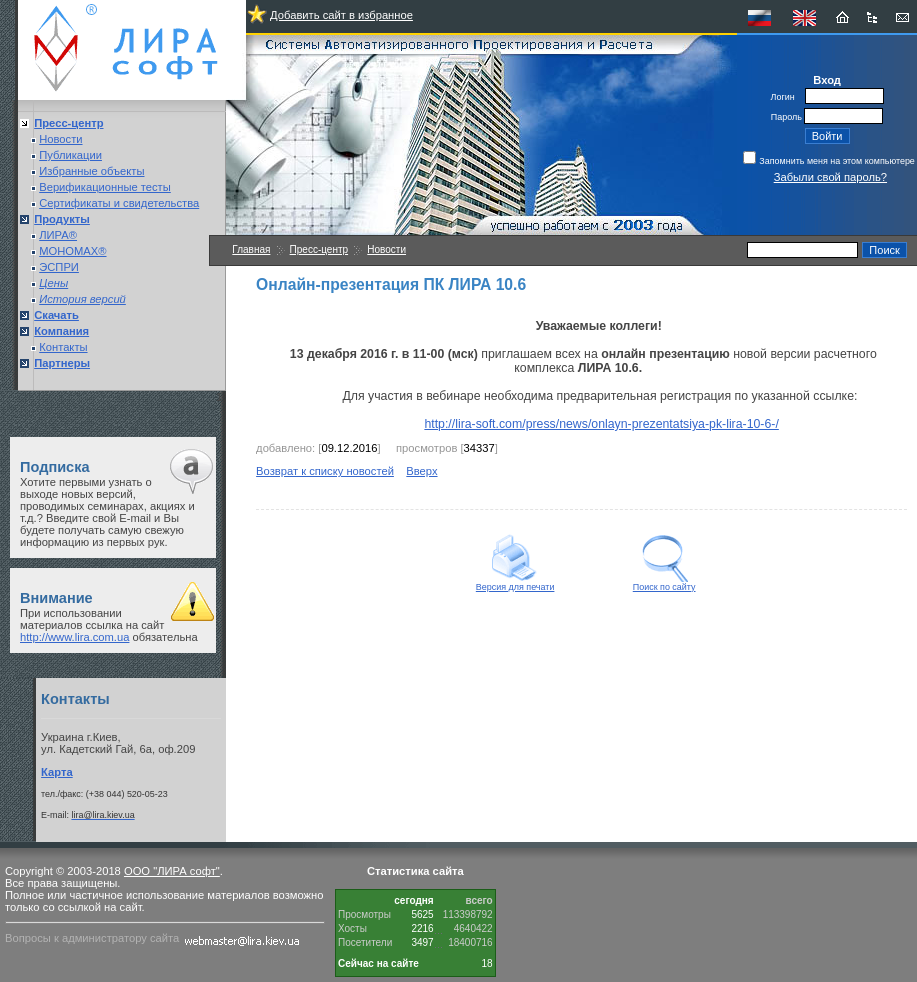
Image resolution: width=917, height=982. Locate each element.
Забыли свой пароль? (830, 177)
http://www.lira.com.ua (74, 637)
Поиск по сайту (664, 583)
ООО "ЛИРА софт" (172, 871)
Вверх (421, 471)
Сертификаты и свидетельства (119, 203)
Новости (60, 139)
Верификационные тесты (105, 187)
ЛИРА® (58, 235)
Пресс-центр (319, 249)
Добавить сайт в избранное (341, 15)
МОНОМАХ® (72, 251)
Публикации (70, 155)
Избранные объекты (91, 171)
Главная (251, 249)
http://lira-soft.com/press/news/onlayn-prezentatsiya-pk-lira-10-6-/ (601, 424)
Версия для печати (515, 583)
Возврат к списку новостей (325, 471)
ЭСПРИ (59, 267)
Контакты (63, 347)
